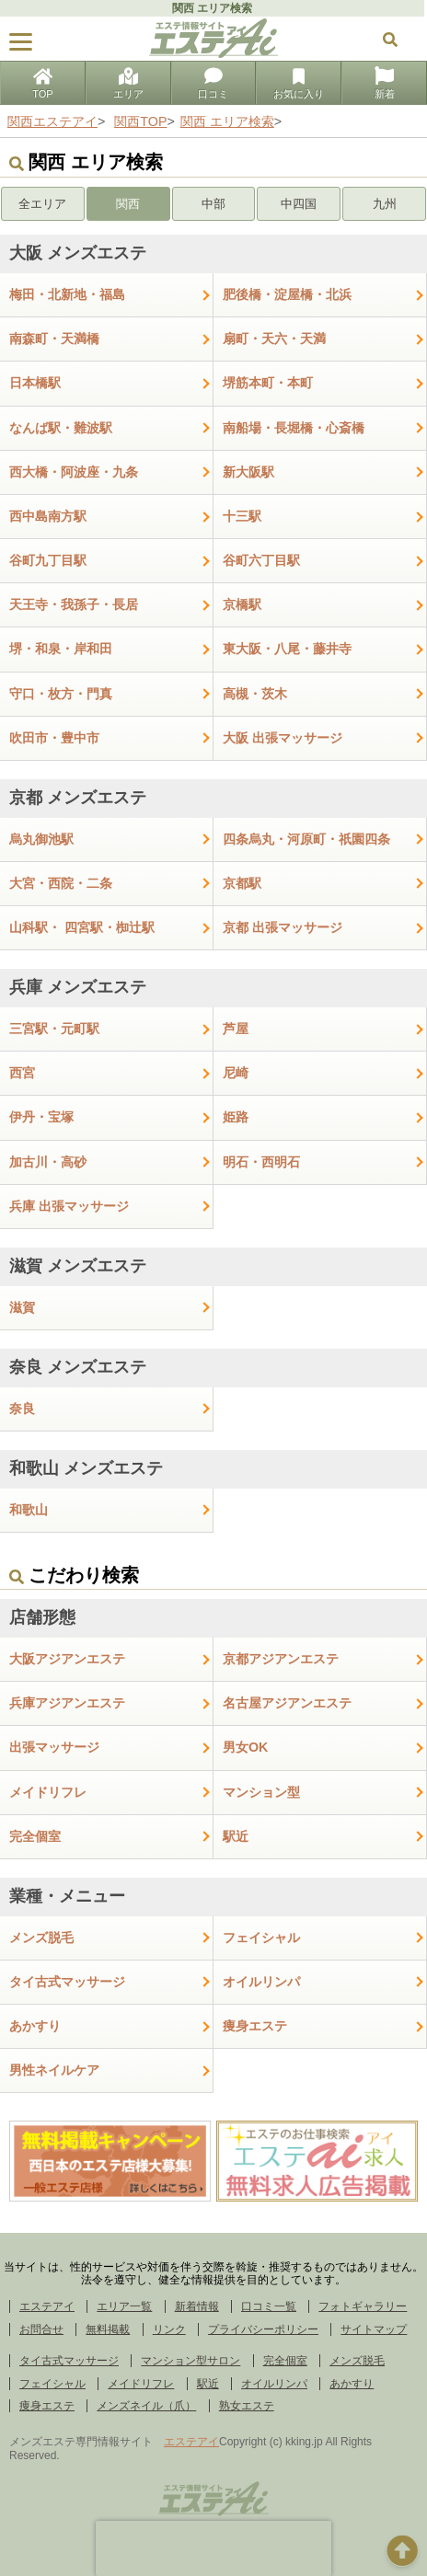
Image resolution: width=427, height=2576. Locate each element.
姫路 (235, 1117)
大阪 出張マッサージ (282, 737)
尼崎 (235, 1072)
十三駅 (242, 516)
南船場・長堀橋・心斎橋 (293, 427)
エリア (128, 84)
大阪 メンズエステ (77, 253)
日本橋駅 (35, 382)
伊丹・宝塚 (41, 1117)
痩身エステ (255, 2025)
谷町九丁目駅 (48, 560)
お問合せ (41, 2329)
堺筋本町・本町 (268, 382)
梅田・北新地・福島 (67, 294)
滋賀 (22, 1307)
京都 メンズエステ (77, 797)
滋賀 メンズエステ (77, 1266)
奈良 (22, 1408)
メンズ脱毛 (41, 1937)
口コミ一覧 (268, 2306)
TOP (42, 84)
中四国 (299, 204)
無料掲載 (108, 2329)
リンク (169, 2329)
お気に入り (298, 84)
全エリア (42, 204)
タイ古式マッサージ (67, 1981)
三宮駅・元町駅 (54, 1028)
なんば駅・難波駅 (60, 427)
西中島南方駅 (48, 516)
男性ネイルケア (54, 2070)
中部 (213, 204)
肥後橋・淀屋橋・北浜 (287, 294)
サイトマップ (373, 2329)
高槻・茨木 (255, 693)
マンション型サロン (190, 2360)
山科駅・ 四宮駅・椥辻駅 (82, 927)
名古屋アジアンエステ (287, 1703)
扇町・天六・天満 (274, 338)
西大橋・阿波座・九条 (73, 472)
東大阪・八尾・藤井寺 (287, 648)
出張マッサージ (54, 1747)
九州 (385, 204)
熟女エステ (246, 2405)
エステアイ (47, 2306)
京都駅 (242, 883)
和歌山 (28, 1509)
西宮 (22, 1072)
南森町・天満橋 (54, 338)
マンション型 (261, 1792)
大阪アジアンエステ (67, 1658)
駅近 (235, 1836)
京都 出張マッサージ (282, 927)
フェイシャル (261, 1937)
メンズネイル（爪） (146, 2405)
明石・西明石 (261, 1162)
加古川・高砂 (48, 1162)
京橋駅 (242, 604)
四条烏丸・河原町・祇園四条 (306, 839)
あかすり (35, 2025)
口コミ (213, 84)
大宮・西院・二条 (60, 883)
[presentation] (213, 2548)
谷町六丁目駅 (261, 560)
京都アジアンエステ (281, 1658)
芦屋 (235, 1028)
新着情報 (197, 2306)
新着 (385, 84)
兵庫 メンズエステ (77, 987)
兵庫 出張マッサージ (69, 1206)
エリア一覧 (124, 2306)
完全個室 (35, 1836)
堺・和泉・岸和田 (60, 648)
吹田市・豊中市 (54, 737)
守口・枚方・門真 (60, 693)
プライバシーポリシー (263, 2329)
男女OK (245, 1747)
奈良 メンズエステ (77, 1367)
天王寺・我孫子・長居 (73, 604)
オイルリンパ (261, 1981)
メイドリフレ (48, 1792)
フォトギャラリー (362, 2306)
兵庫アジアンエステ (67, 1703)
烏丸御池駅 (41, 839)
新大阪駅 (248, 472)
